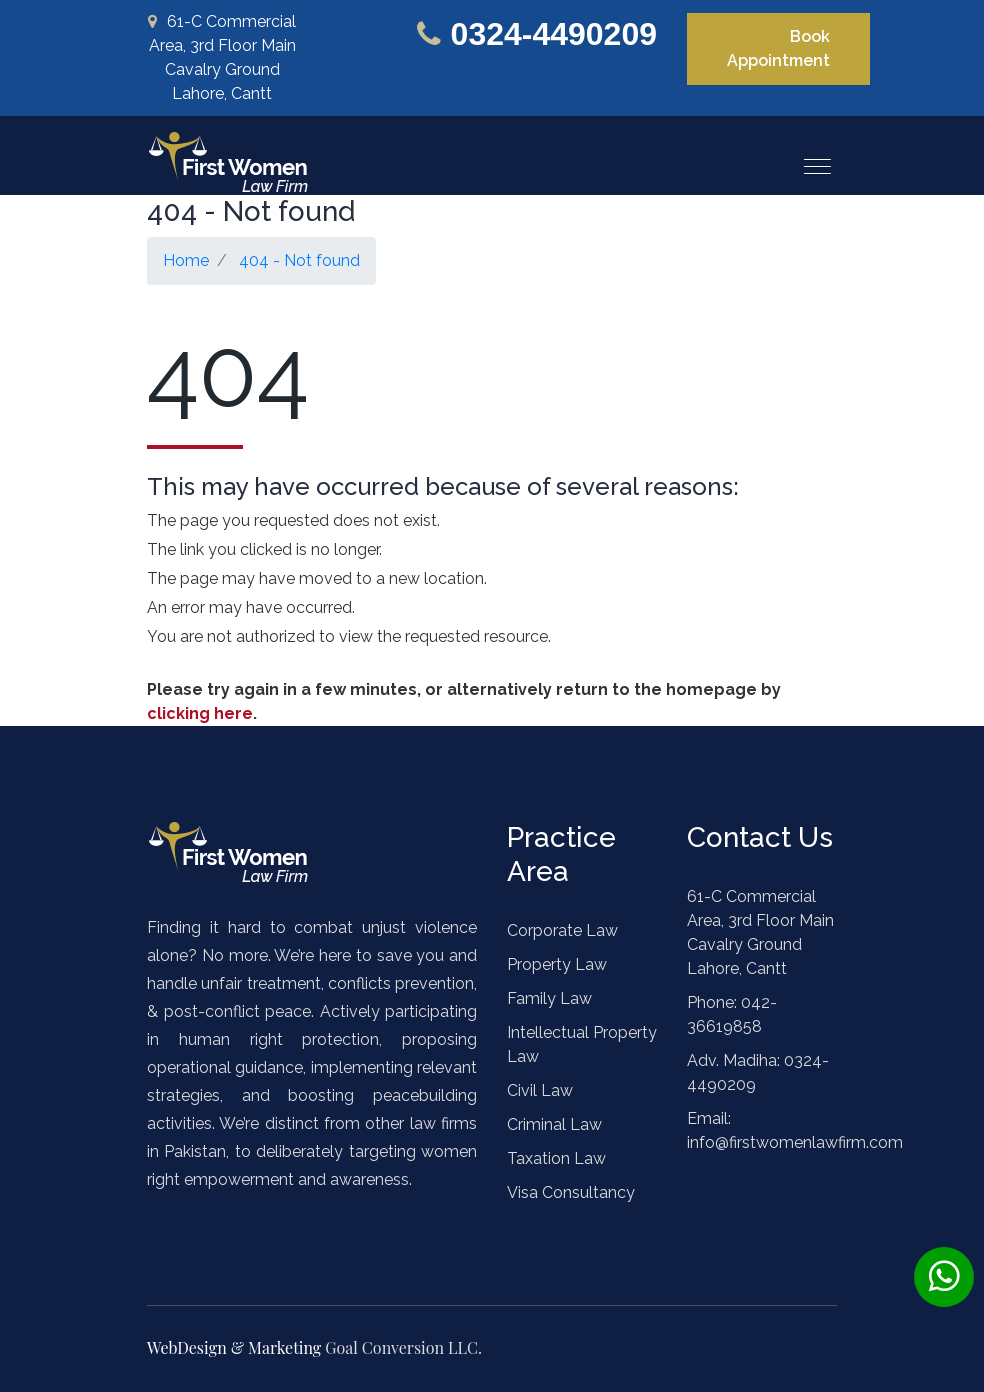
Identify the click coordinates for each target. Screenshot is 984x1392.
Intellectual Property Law (582, 1044)
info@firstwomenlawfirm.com (795, 1142)
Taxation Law (556, 1158)
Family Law (549, 998)
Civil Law (540, 1090)
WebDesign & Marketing (236, 1347)
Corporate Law (562, 930)
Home (186, 260)
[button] (809, 158)
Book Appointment (778, 48)
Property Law (557, 964)
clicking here (200, 713)
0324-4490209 (554, 34)
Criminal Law (554, 1124)
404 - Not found (299, 260)
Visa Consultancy (571, 1192)
